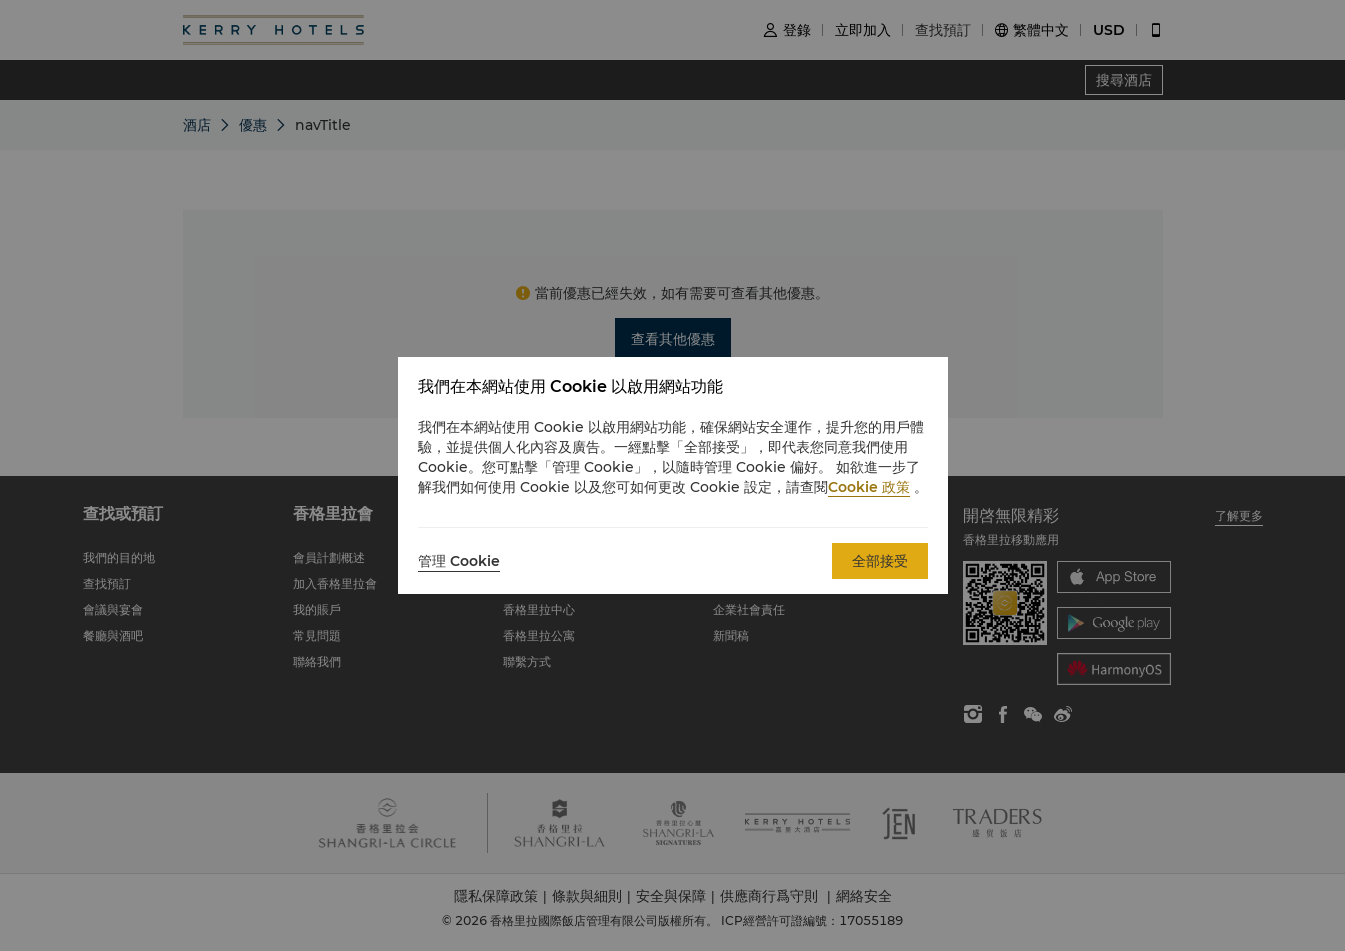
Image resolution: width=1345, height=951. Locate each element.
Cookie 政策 (869, 487)
